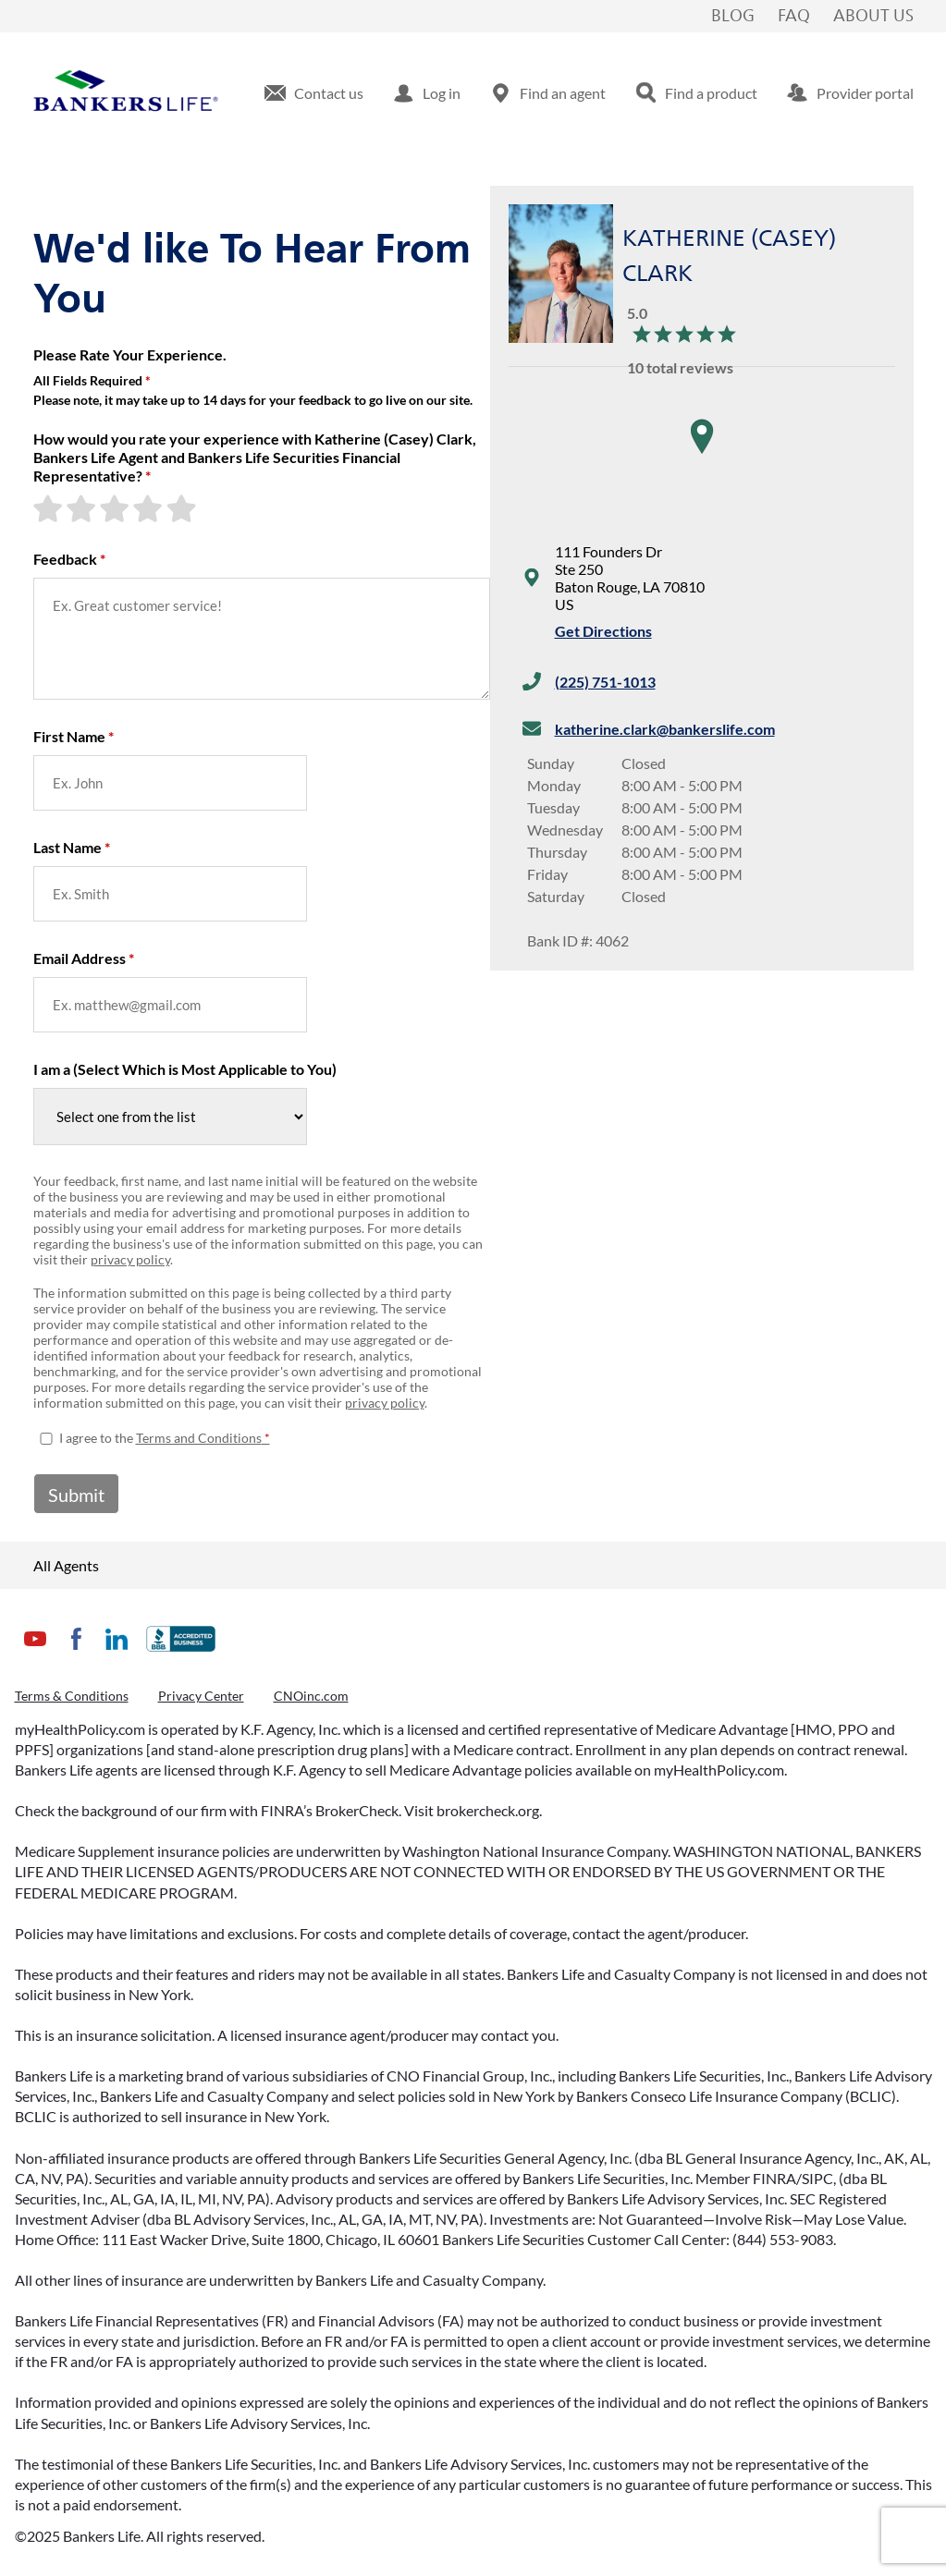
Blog (733, 16)
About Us (873, 16)
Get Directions (603, 631)
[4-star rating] (149, 508)
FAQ (794, 16)
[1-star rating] (50, 508)
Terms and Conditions (199, 1438)
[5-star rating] (183, 508)
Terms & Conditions (72, 1695)
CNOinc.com (311, 1695)
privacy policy (130, 1259)
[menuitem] (313, 93)
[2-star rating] (83, 508)
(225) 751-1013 (605, 681)
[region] (702, 454)
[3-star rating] (116, 508)
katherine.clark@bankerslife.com (665, 729)
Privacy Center (201, 1695)
